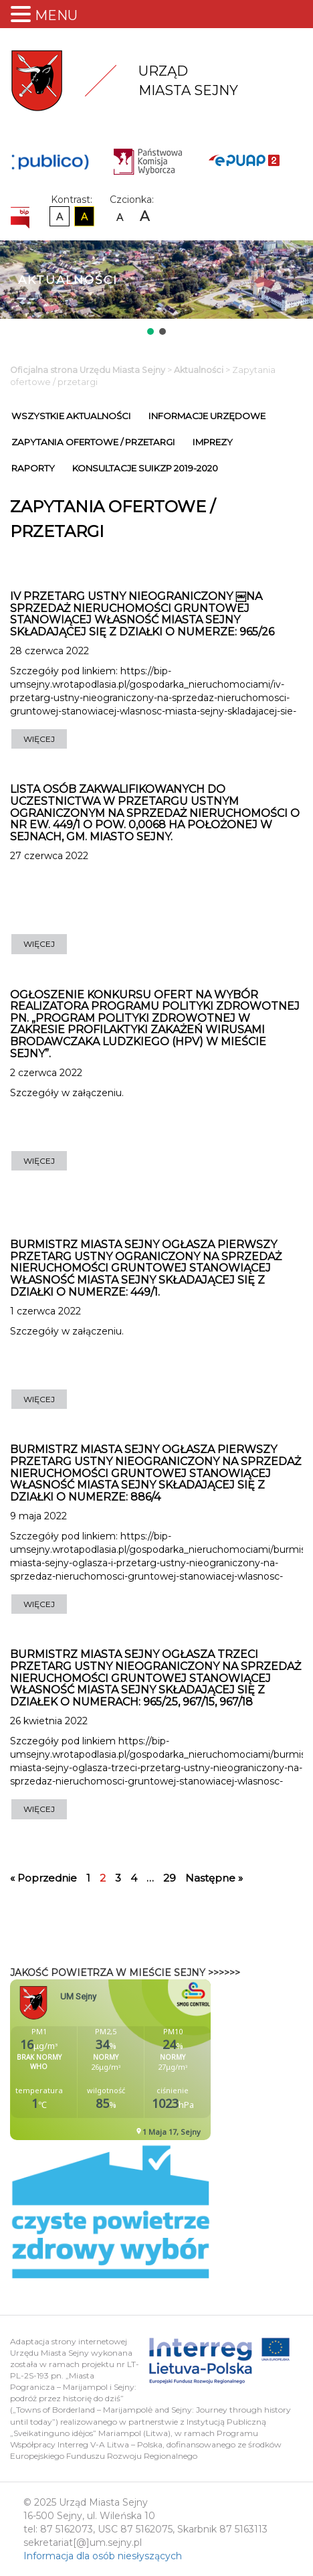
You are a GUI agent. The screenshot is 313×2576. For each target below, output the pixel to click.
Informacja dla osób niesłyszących (102, 2556)
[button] (150, 331)
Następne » (214, 1878)
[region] (156, 288)
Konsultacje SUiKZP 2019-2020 (145, 468)
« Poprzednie (43, 1878)
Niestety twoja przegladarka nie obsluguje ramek (144, 2059)
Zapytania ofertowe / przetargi (93, 442)
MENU (56, 15)
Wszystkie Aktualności (71, 415)
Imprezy (213, 442)
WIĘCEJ (39, 739)
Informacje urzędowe (207, 415)
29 (169, 1878)
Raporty (33, 468)
